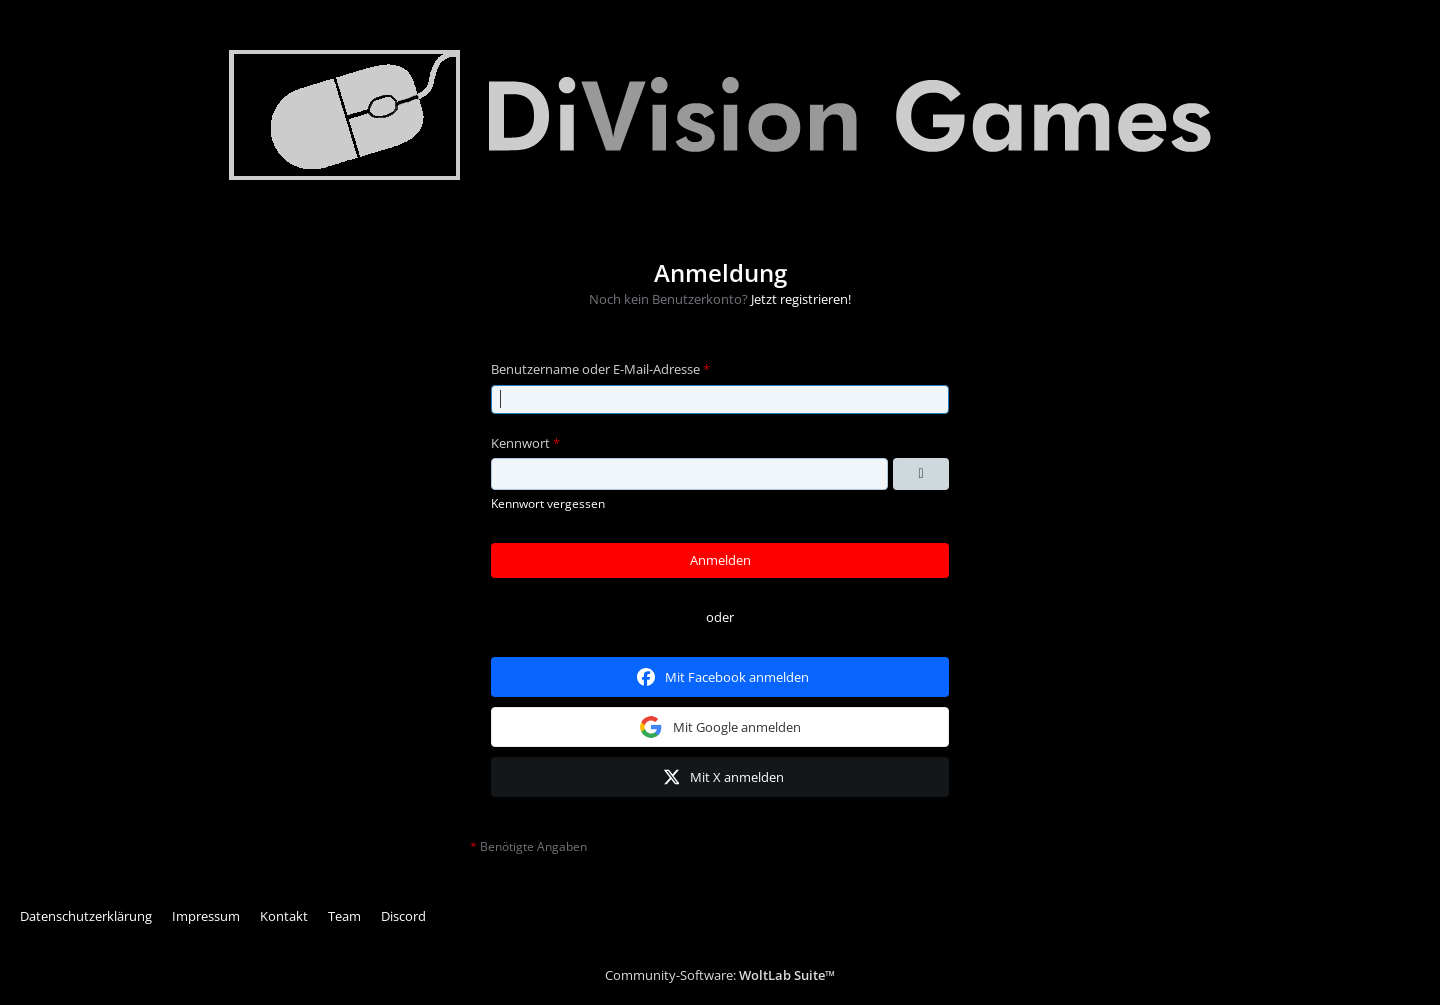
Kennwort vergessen (548, 503)
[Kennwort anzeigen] (921, 474)
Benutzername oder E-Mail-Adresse (595, 369)
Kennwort (520, 443)
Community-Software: (720, 975)
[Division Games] (720, 115)
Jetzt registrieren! (801, 299)
